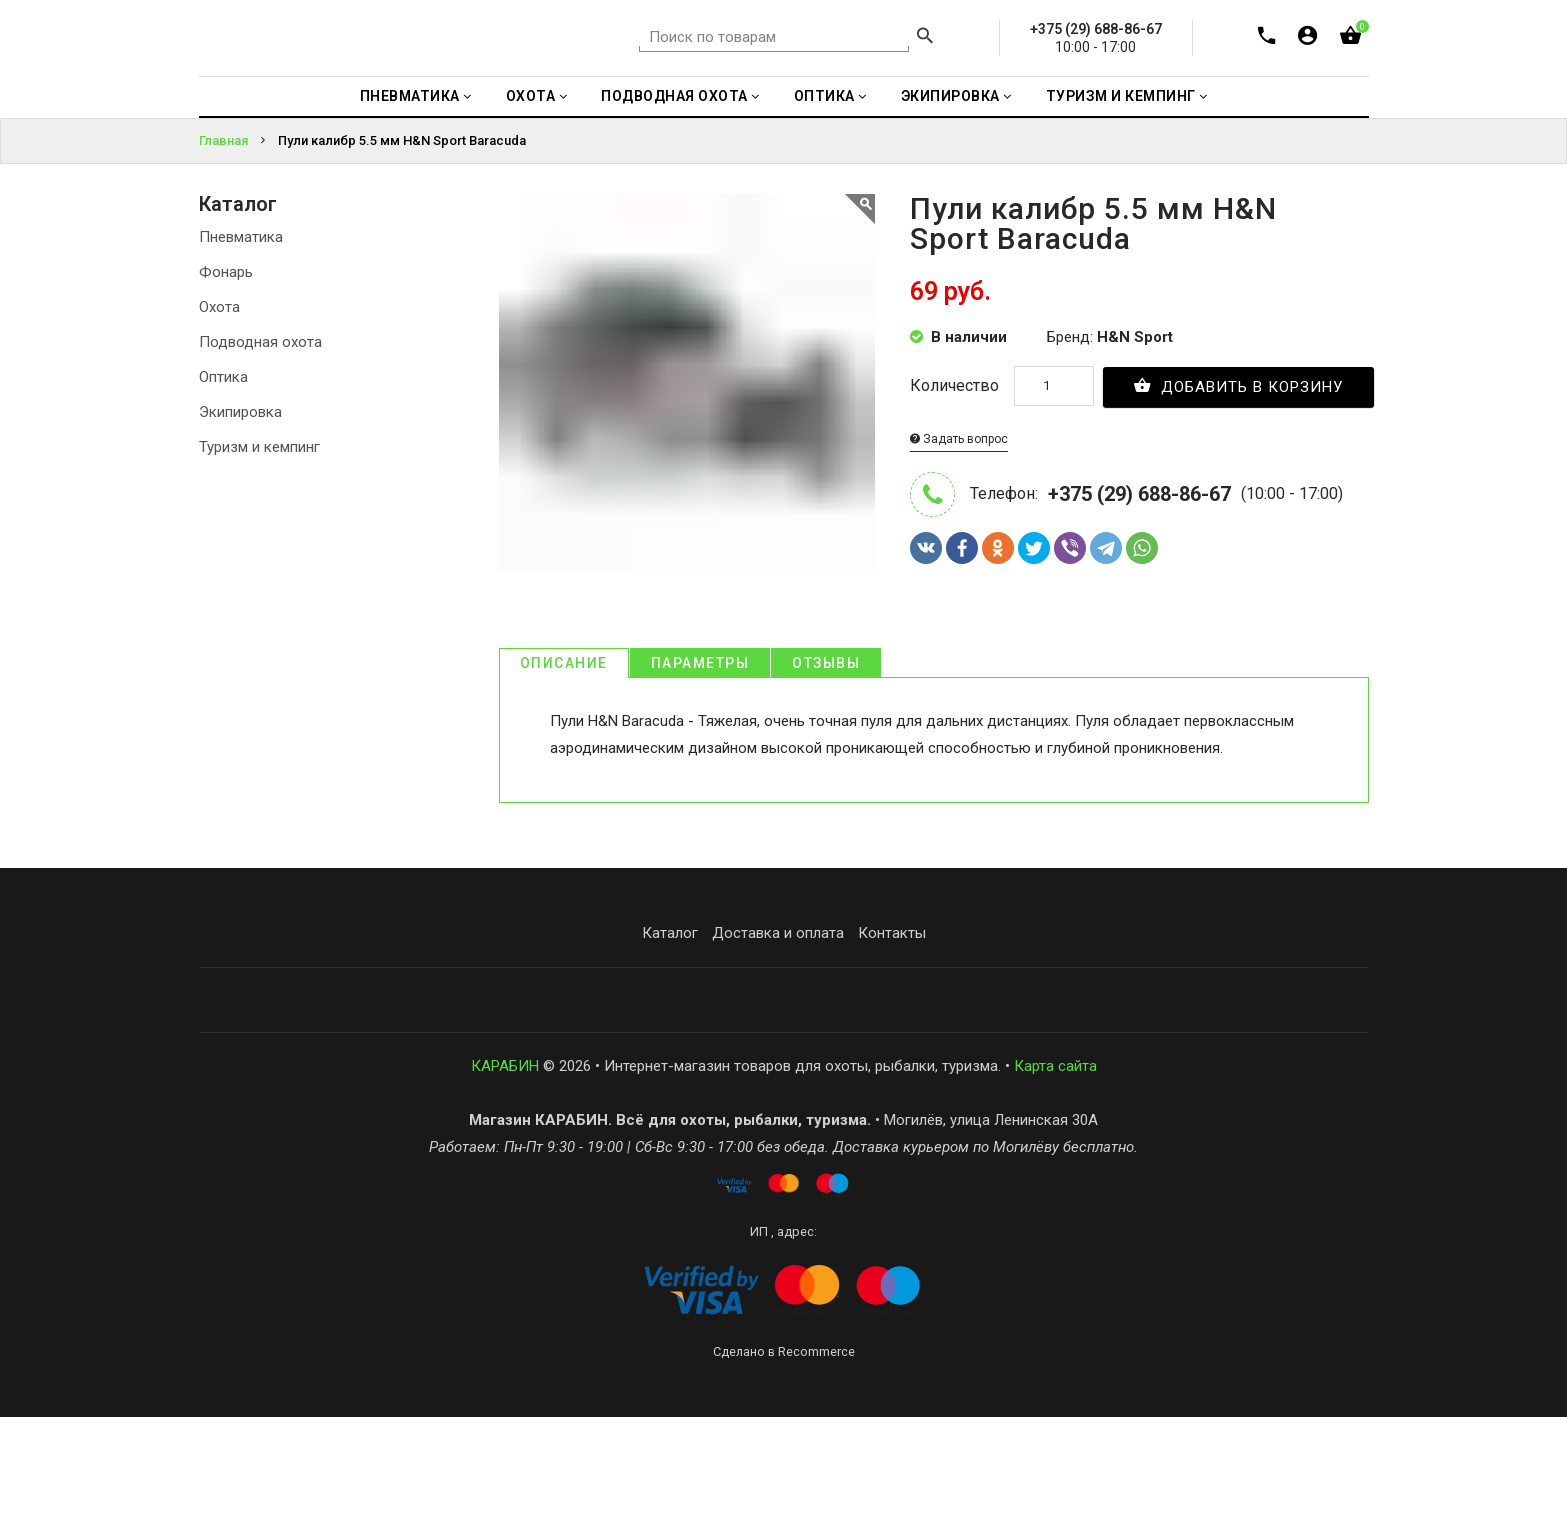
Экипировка (240, 525)
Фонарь (226, 385)
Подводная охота (260, 455)
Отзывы (826, 777)
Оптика (223, 490)
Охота (219, 420)
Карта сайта (1055, 1180)
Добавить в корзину (1239, 498)
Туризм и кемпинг (259, 560)
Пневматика (241, 350)
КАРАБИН (505, 1180)
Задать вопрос (959, 552)
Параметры (700, 777)
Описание (564, 777)
